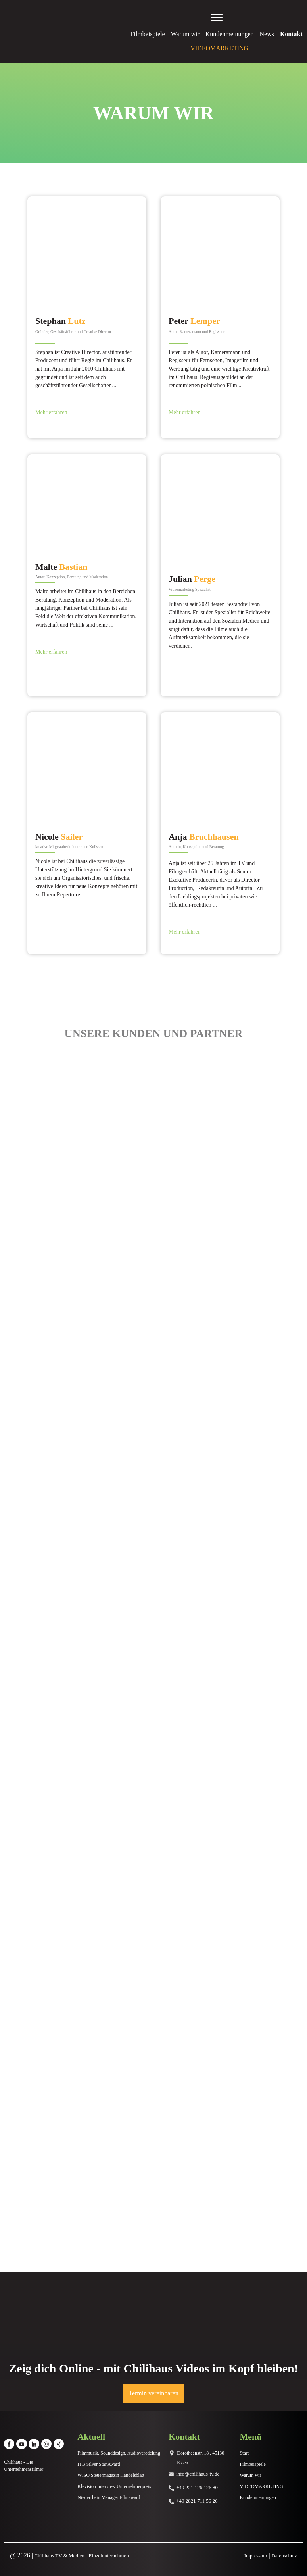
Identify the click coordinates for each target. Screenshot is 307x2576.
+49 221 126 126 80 (197, 2487)
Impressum (255, 2556)
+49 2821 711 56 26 (196, 2501)
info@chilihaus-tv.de (197, 2474)
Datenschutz (284, 2556)
